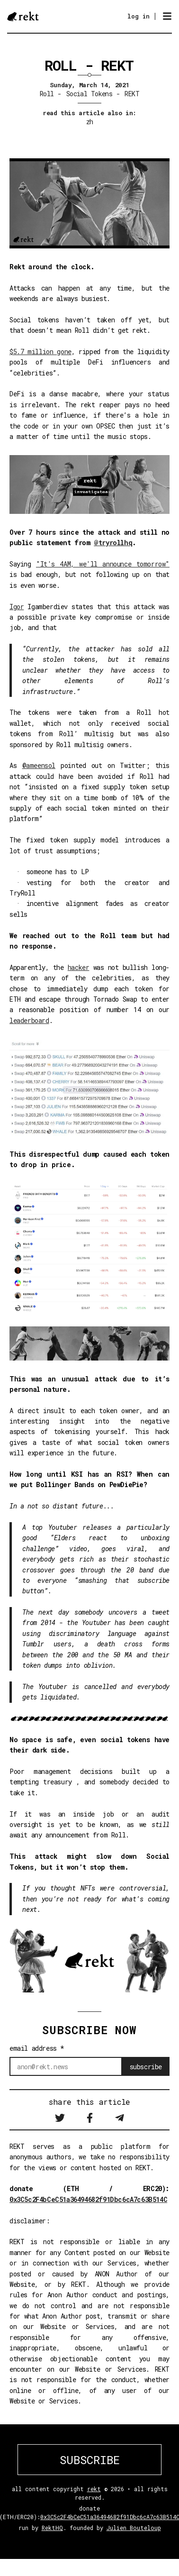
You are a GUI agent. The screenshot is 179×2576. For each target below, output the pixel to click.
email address (36, 2048)
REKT (132, 93)
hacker (79, 967)
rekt (94, 2489)
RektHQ (52, 2527)
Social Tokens (89, 93)
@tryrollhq (113, 542)
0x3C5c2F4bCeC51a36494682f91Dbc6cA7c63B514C (88, 2199)
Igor (16, 606)
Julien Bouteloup (134, 2527)
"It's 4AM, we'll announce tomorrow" (103, 563)
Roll (47, 93)
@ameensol (38, 765)
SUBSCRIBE (90, 2459)
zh (89, 121)
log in (138, 16)
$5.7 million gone (40, 351)
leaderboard (29, 1020)
